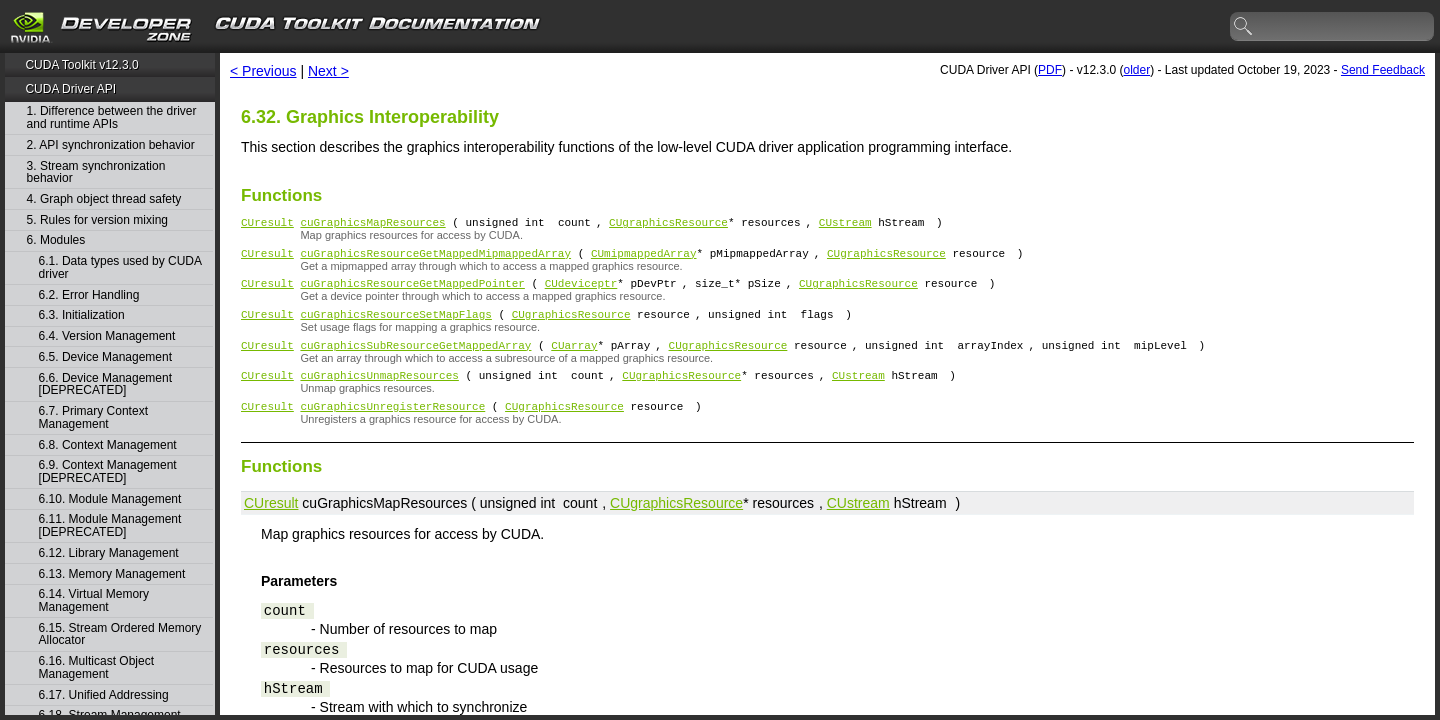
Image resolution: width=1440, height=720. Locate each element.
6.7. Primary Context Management (93, 417)
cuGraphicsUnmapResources (379, 392)
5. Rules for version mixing (97, 220)
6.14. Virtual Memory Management (94, 600)
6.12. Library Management (109, 553)
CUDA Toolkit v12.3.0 (81, 65)
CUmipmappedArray (644, 258)
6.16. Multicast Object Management (96, 667)
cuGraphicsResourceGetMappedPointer (412, 291)
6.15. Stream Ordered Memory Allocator (120, 634)
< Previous (263, 71)
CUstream (845, 224)
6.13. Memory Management (112, 574)
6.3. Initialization (82, 315)
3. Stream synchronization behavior (96, 172)
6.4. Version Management (107, 336)
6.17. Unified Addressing (104, 695)
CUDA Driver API (70, 89)
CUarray (574, 359)
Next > (328, 71)
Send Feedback (1383, 70)
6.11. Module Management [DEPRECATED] (110, 525)
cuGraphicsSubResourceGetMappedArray (415, 359)
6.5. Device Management (105, 357)
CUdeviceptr (581, 291)
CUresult (267, 224)
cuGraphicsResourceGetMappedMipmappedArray (435, 258)
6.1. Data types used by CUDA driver (120, 267)
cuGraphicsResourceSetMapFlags (395, 325)
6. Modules (56, 240)
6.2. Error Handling (89, 295)
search (1244, 27)
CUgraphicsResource (668, 224)
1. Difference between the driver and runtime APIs (112, 117)
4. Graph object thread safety (104, 199)
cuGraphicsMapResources (372, 224)
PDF (1050, 70)
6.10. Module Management (110, 499)
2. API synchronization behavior (111, 145)
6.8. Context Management (108, 445)
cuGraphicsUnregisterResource (392, 426)
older (1136, 70)
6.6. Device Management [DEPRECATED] (105, 384)
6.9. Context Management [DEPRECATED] (108, 471)
